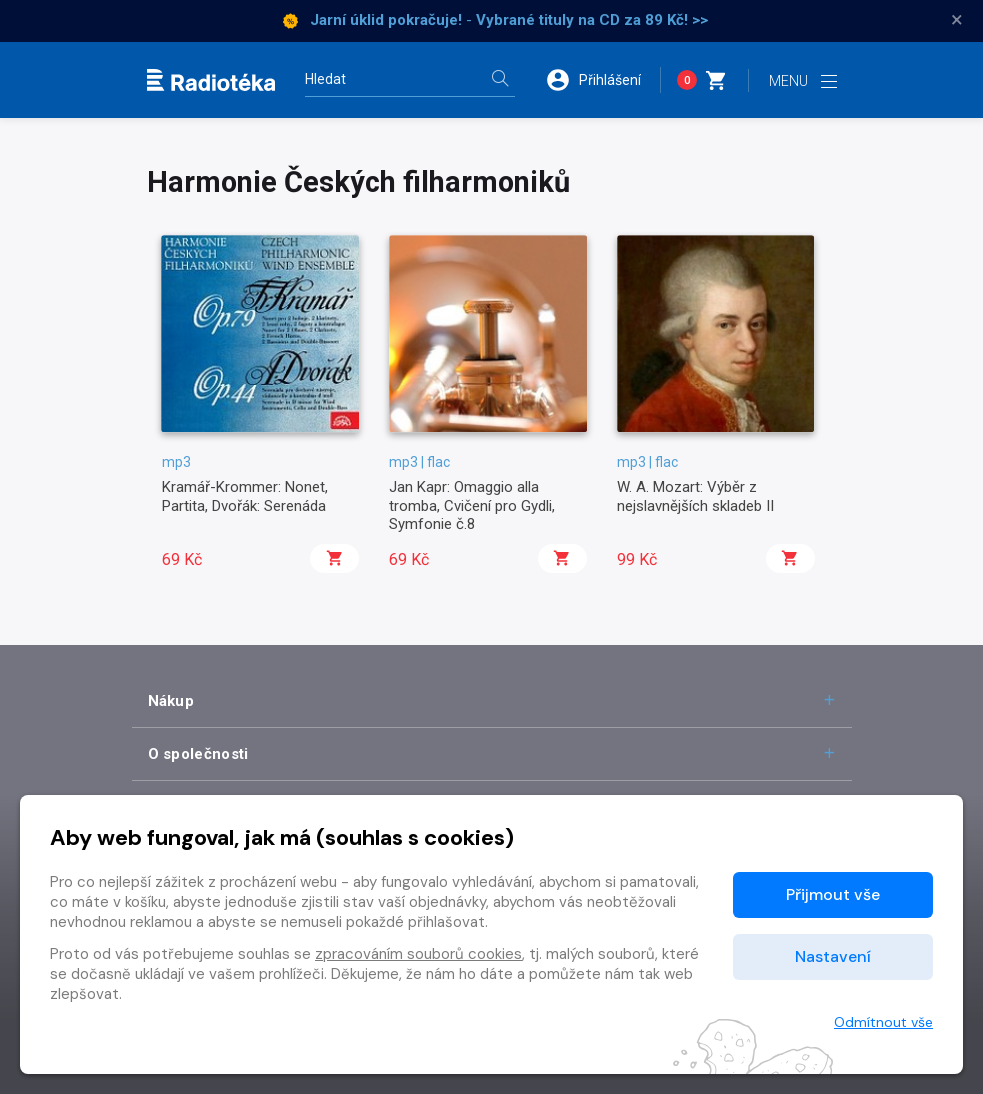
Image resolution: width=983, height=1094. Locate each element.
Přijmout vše (833, 894)
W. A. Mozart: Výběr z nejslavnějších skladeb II (695, 496)
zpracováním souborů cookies (418, 954)
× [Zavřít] (957, 20)
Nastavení (833, 956)
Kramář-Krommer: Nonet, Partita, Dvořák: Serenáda (245, 496)
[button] (603, 80)
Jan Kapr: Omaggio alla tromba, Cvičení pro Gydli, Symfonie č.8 (472, 505)
